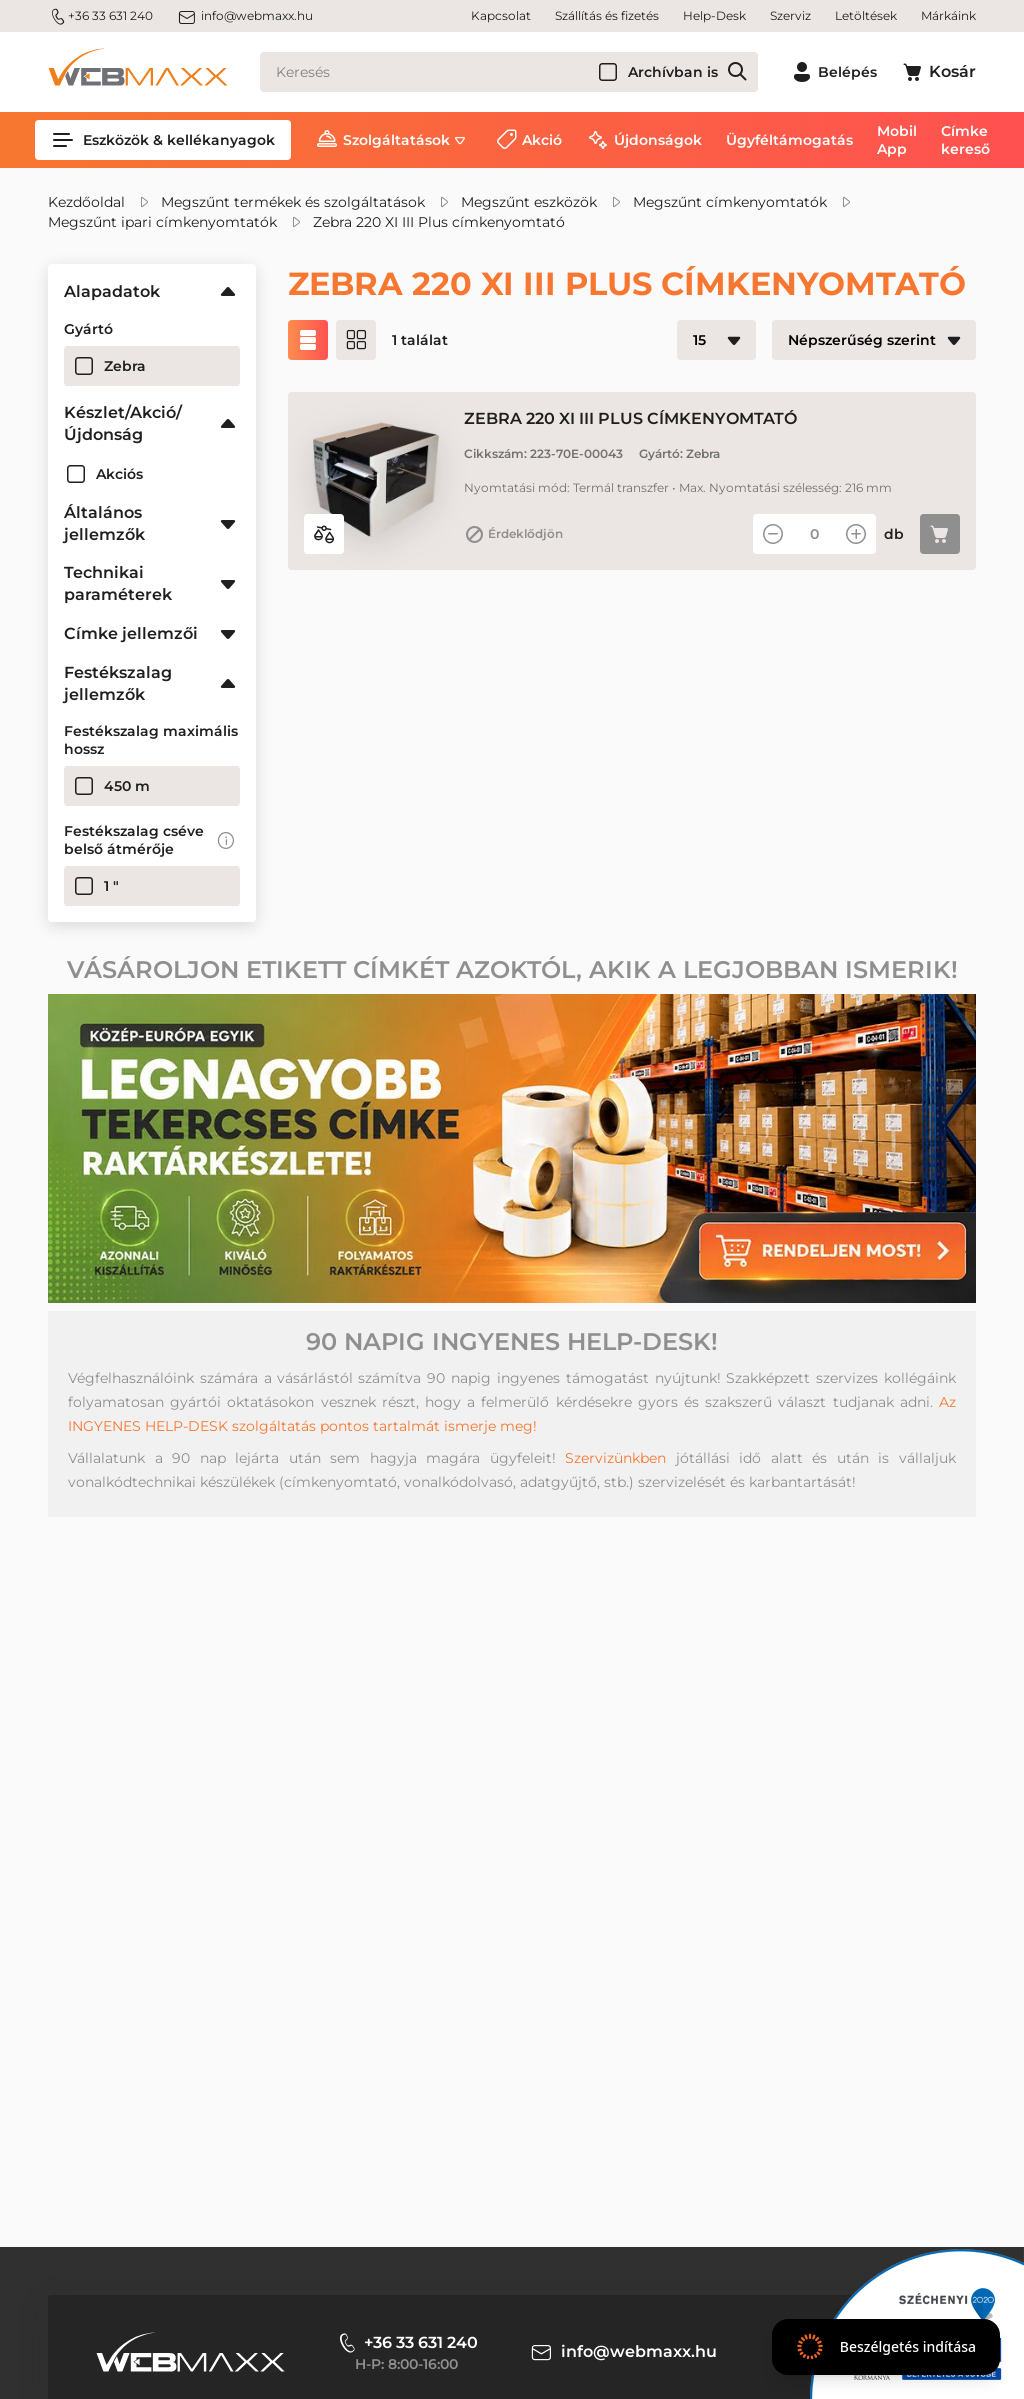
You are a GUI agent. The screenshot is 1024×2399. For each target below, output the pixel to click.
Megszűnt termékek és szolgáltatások (293, 202)
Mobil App (897, 140)
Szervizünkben (615, 1458)
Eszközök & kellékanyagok (163, 140)
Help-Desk (714, 15)
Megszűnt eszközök (529, 202)
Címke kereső (965, 140)
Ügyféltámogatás (789, 140)
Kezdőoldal (86, 202)
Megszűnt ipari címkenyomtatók (162, 222)
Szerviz (790, 15)
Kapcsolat (501, 15)
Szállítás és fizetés (607, 15)
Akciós (119, 474)
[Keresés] (509, 72)
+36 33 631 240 (100, 16)
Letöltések (866, 15)
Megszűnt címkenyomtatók (730, 202)
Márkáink (948, 15)
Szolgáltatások (396, 140)
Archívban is (673, 72)
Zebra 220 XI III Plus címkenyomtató (439, 222)
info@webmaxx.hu (245, 16)
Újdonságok (658, 140)
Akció (542, 140)
